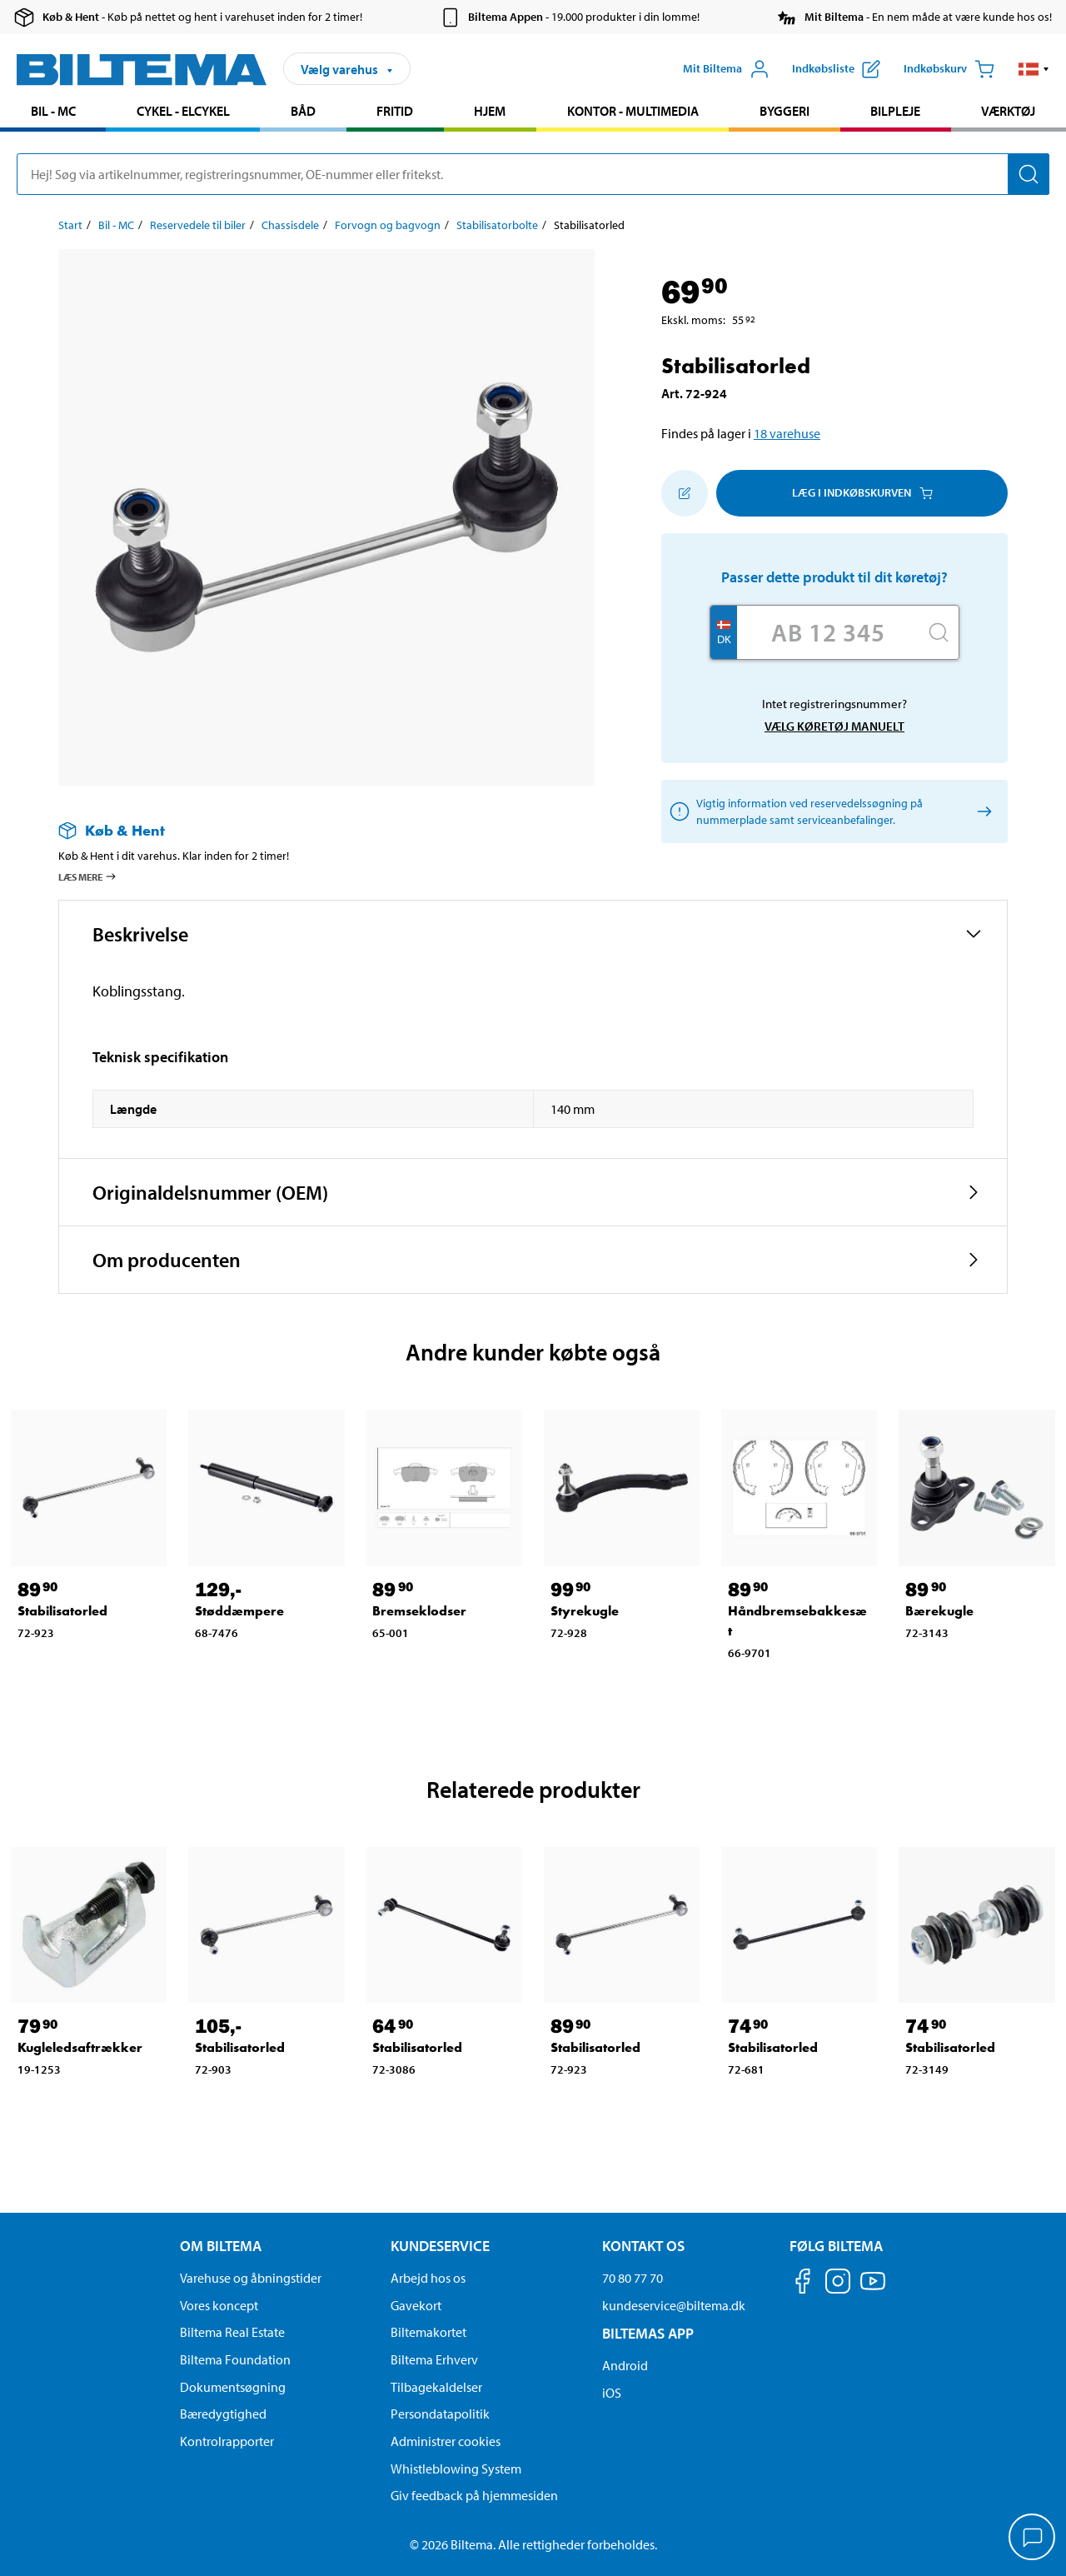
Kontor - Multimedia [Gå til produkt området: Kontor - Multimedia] (633, 110)
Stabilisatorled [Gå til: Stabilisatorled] (62, 1611)
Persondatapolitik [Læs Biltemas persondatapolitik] (440, 2413)
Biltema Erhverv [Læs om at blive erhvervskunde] (434, 2359)
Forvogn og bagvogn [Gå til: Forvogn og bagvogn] (388, 224)
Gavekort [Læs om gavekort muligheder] (416, 2305)
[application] (1032, 2538)
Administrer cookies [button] (446, 2441)
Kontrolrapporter (227, 2441)
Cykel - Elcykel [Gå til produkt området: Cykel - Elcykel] (183, 110)
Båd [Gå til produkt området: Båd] (303, 110)
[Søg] (1028, 174)
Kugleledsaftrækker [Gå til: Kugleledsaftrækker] (79, 2047)
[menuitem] (53, 113)
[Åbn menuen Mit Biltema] (726, 69)
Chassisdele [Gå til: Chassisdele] (290, 224)
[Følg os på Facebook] (803, 2284)
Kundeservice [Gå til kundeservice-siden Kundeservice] (440, 2245)
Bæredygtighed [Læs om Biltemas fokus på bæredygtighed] (223, 2413)
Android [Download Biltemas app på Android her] (625, 2365)
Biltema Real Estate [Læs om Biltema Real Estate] (232, 2332)
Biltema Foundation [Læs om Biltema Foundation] (235, 2359)
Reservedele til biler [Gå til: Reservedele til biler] (198, 224)
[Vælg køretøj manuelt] (981, 811)
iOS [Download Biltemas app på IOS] (611, 2392)
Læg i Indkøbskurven (862, 492)
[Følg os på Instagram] (837, 2284)
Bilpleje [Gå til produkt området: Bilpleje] (895, 110)
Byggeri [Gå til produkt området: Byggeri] (784, 110)
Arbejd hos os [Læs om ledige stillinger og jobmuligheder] (428, 2277)
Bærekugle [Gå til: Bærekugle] (939, 1611)
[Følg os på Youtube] (872, 2289)
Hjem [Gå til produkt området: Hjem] (490, 110)
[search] (533, 174)
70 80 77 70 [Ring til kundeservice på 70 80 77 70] (632, 2277)
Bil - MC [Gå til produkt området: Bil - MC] (53, 110)
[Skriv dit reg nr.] (828, 632)
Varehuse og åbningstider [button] (250, 2277)
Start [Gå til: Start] (70, 224)
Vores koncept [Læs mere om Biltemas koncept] (219, 2305)
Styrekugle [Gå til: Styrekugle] (584, 1611)
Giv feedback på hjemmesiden (474, 2495)
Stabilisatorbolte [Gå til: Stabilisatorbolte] (497, 224)
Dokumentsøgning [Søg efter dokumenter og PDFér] (233, 2387)
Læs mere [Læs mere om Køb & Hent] (87, 876)
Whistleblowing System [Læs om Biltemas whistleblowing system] (456, 2468)
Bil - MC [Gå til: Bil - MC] (116, 224)
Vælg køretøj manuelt (834, 726)
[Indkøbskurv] (949, 69)
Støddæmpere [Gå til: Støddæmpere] (239, 1611)
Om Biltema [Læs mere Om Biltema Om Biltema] (221, 2245)
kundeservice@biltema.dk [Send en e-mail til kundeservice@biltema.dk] (673, 2305)
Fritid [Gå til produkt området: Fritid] (394, 110)
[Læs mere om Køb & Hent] (309, 830)
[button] (1034, 69)
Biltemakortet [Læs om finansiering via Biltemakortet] (428, 2332)
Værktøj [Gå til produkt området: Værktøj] (1008, 110)
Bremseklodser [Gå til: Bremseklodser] (419, 1611)
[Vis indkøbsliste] (836, 69)
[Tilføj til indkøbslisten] (684, 493)
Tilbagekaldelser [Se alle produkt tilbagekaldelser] (436, 2387)
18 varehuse (787, 433)
